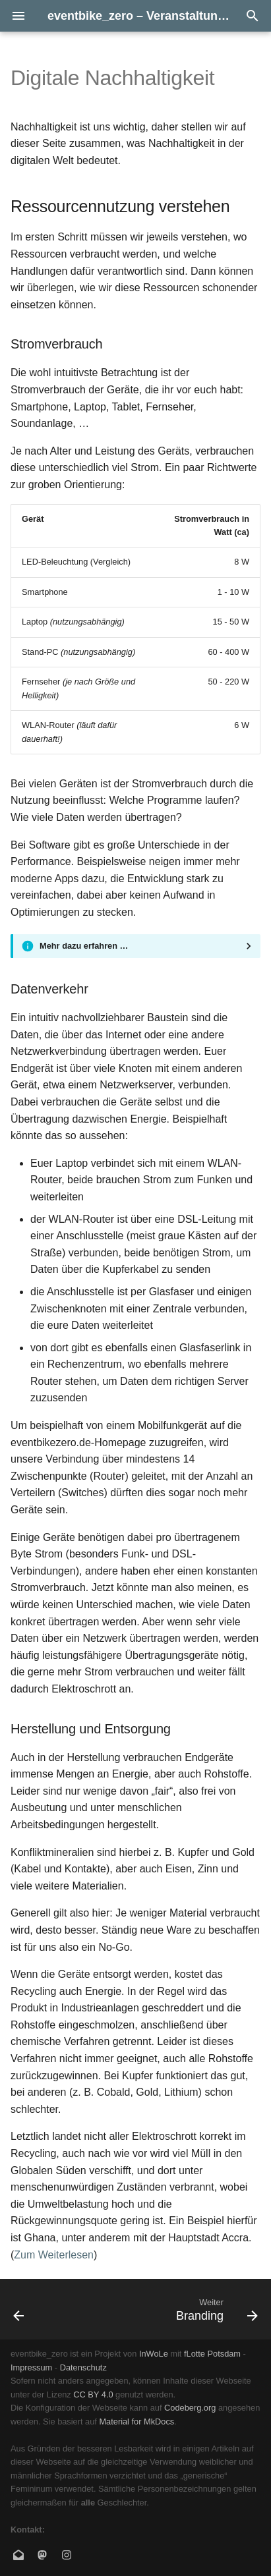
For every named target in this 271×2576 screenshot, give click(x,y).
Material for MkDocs (136, 2421)
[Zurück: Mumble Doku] (19, 2309)
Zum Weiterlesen (54, 2254)
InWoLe (153, 2354)
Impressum (31, 2367)
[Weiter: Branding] (215, 2309)
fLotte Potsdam (212, 2354)
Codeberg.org (190, 2408)
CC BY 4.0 (93, 2394)
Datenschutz (83, 2367)
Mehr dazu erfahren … (84, 946)
